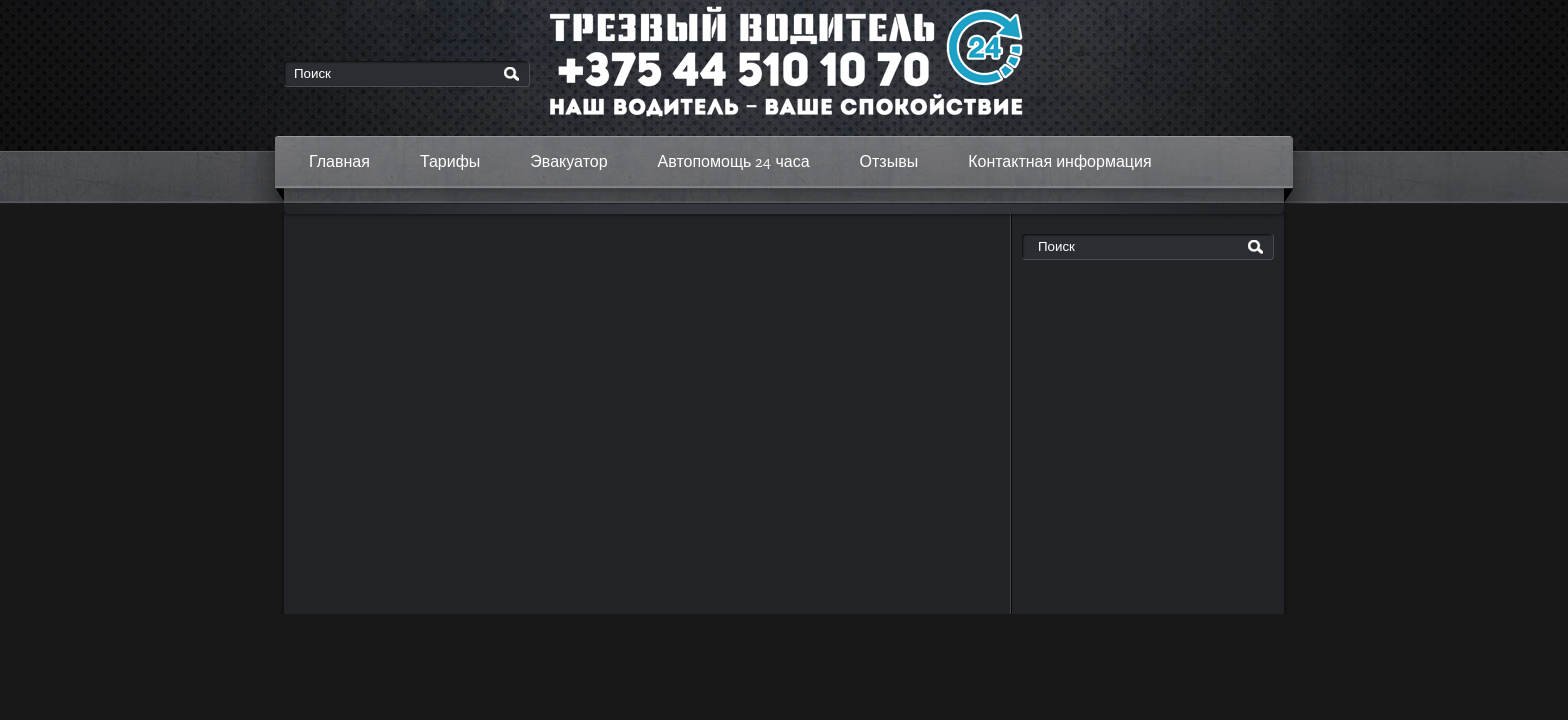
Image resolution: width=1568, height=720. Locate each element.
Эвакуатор (568, 161)
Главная (339, 161)
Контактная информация (1059, 161)
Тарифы (450, 161)
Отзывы (889, 161)
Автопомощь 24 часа (734, 161)
